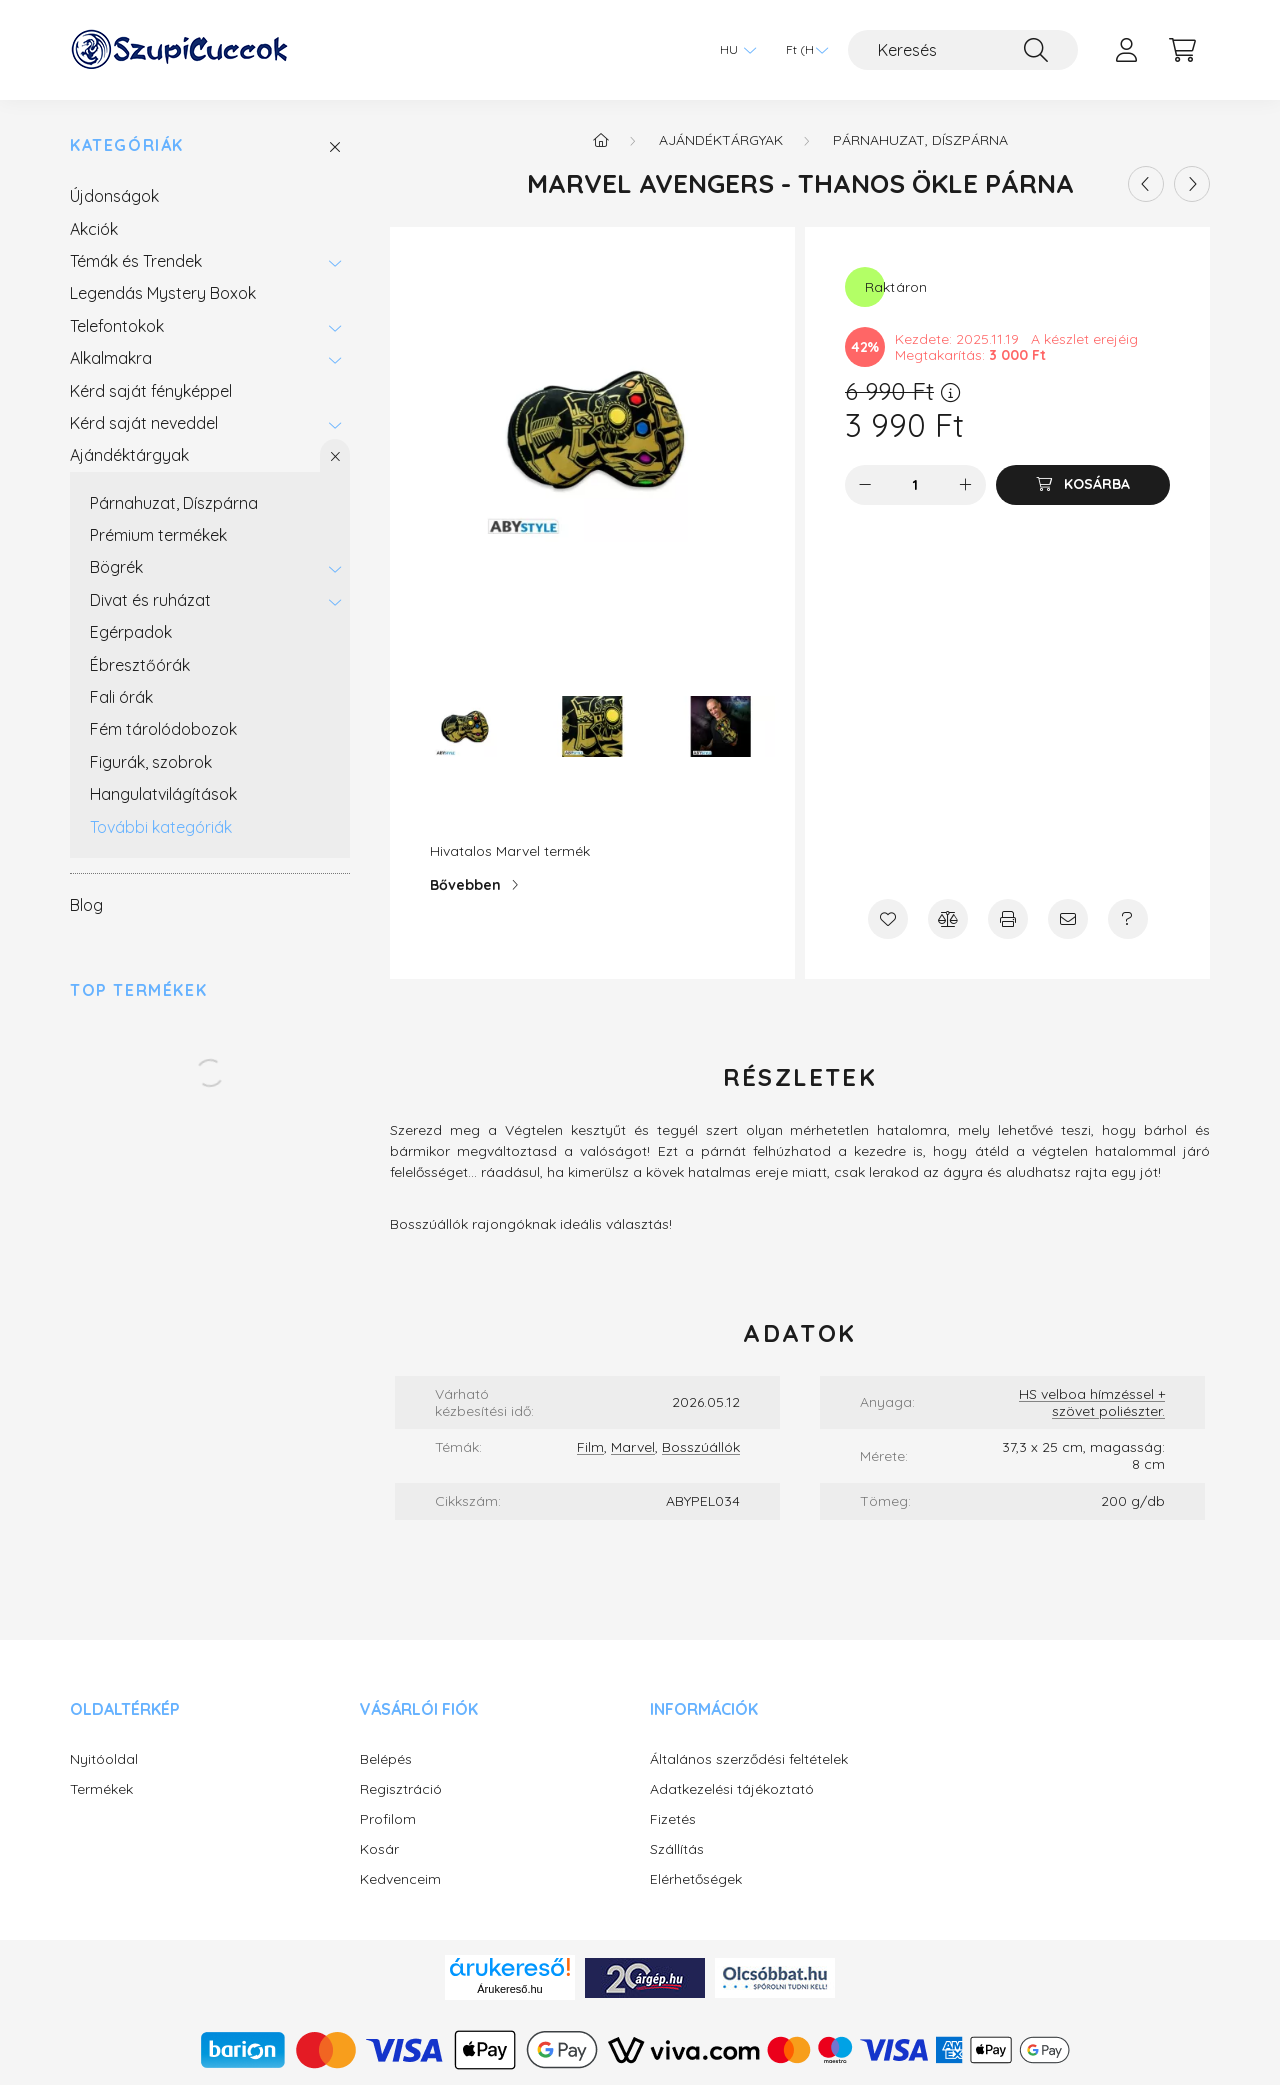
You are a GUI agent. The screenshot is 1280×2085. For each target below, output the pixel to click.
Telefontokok (117, 326)
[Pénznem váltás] (802, 50)
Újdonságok (114, 196)
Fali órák (121, 697)
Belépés (386, 1759)
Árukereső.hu (509, 1989)
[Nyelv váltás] (733, 50)
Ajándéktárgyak (129, 455)
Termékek (101, 1789)
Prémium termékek (158, 535)
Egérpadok (131, 632)
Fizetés (673, 1819)
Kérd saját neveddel (144, 423)
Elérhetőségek (696, 1879)
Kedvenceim (400, 1879)
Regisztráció (401, 1789)
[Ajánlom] (1068, 919)
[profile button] (1126, 50)
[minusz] (865, 485)
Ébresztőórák (140, 665)
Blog (86, 905)
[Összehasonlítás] (948, 919)
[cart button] (1182, 50)
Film (590, 1447)
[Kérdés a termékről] (1128, 919)
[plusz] (966, 485)
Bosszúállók (701, 1447)
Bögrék (116, 567)
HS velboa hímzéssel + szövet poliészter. (1092, 1403)
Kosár (379, 1849)
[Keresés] (963, 50)
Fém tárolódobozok (163, 729)
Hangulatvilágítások (163, 794)
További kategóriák (161, 827)
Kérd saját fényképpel (151, 391)
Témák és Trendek (136, 261)
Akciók (94, 229)
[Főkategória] (601, 140)
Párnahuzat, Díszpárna (174, 503)
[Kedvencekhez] (888, 919)
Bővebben (465, 885)
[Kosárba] (1083, 485)
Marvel (633, 1447)
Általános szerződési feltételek (749, 1759)
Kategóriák (127, 145)
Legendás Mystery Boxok (163, 293)
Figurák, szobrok (151, 762)
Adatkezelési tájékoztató (732, 1789)
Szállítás (677, 1849)
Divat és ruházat (150, 600)
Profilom (388, 1819)
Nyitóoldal (104, 1759)
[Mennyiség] (915, 485)
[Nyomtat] (1008, 919)
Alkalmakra (111, 358)
